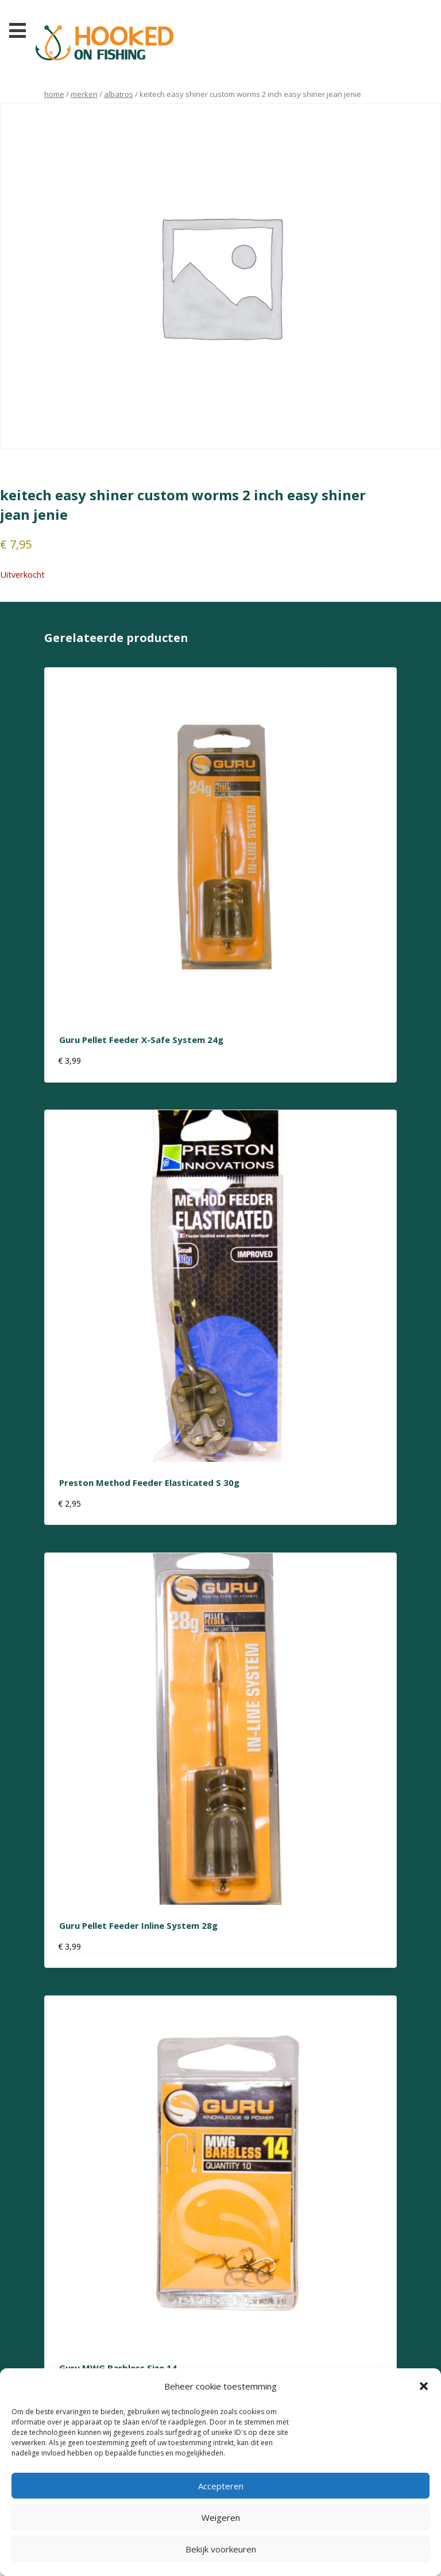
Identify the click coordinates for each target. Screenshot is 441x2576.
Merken (84, 94)
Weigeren (221, 2517)
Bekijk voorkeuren (220, 2549)
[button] (424, 2386)
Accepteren (220, 2486)
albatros (118, 94)
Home (54, 94)
